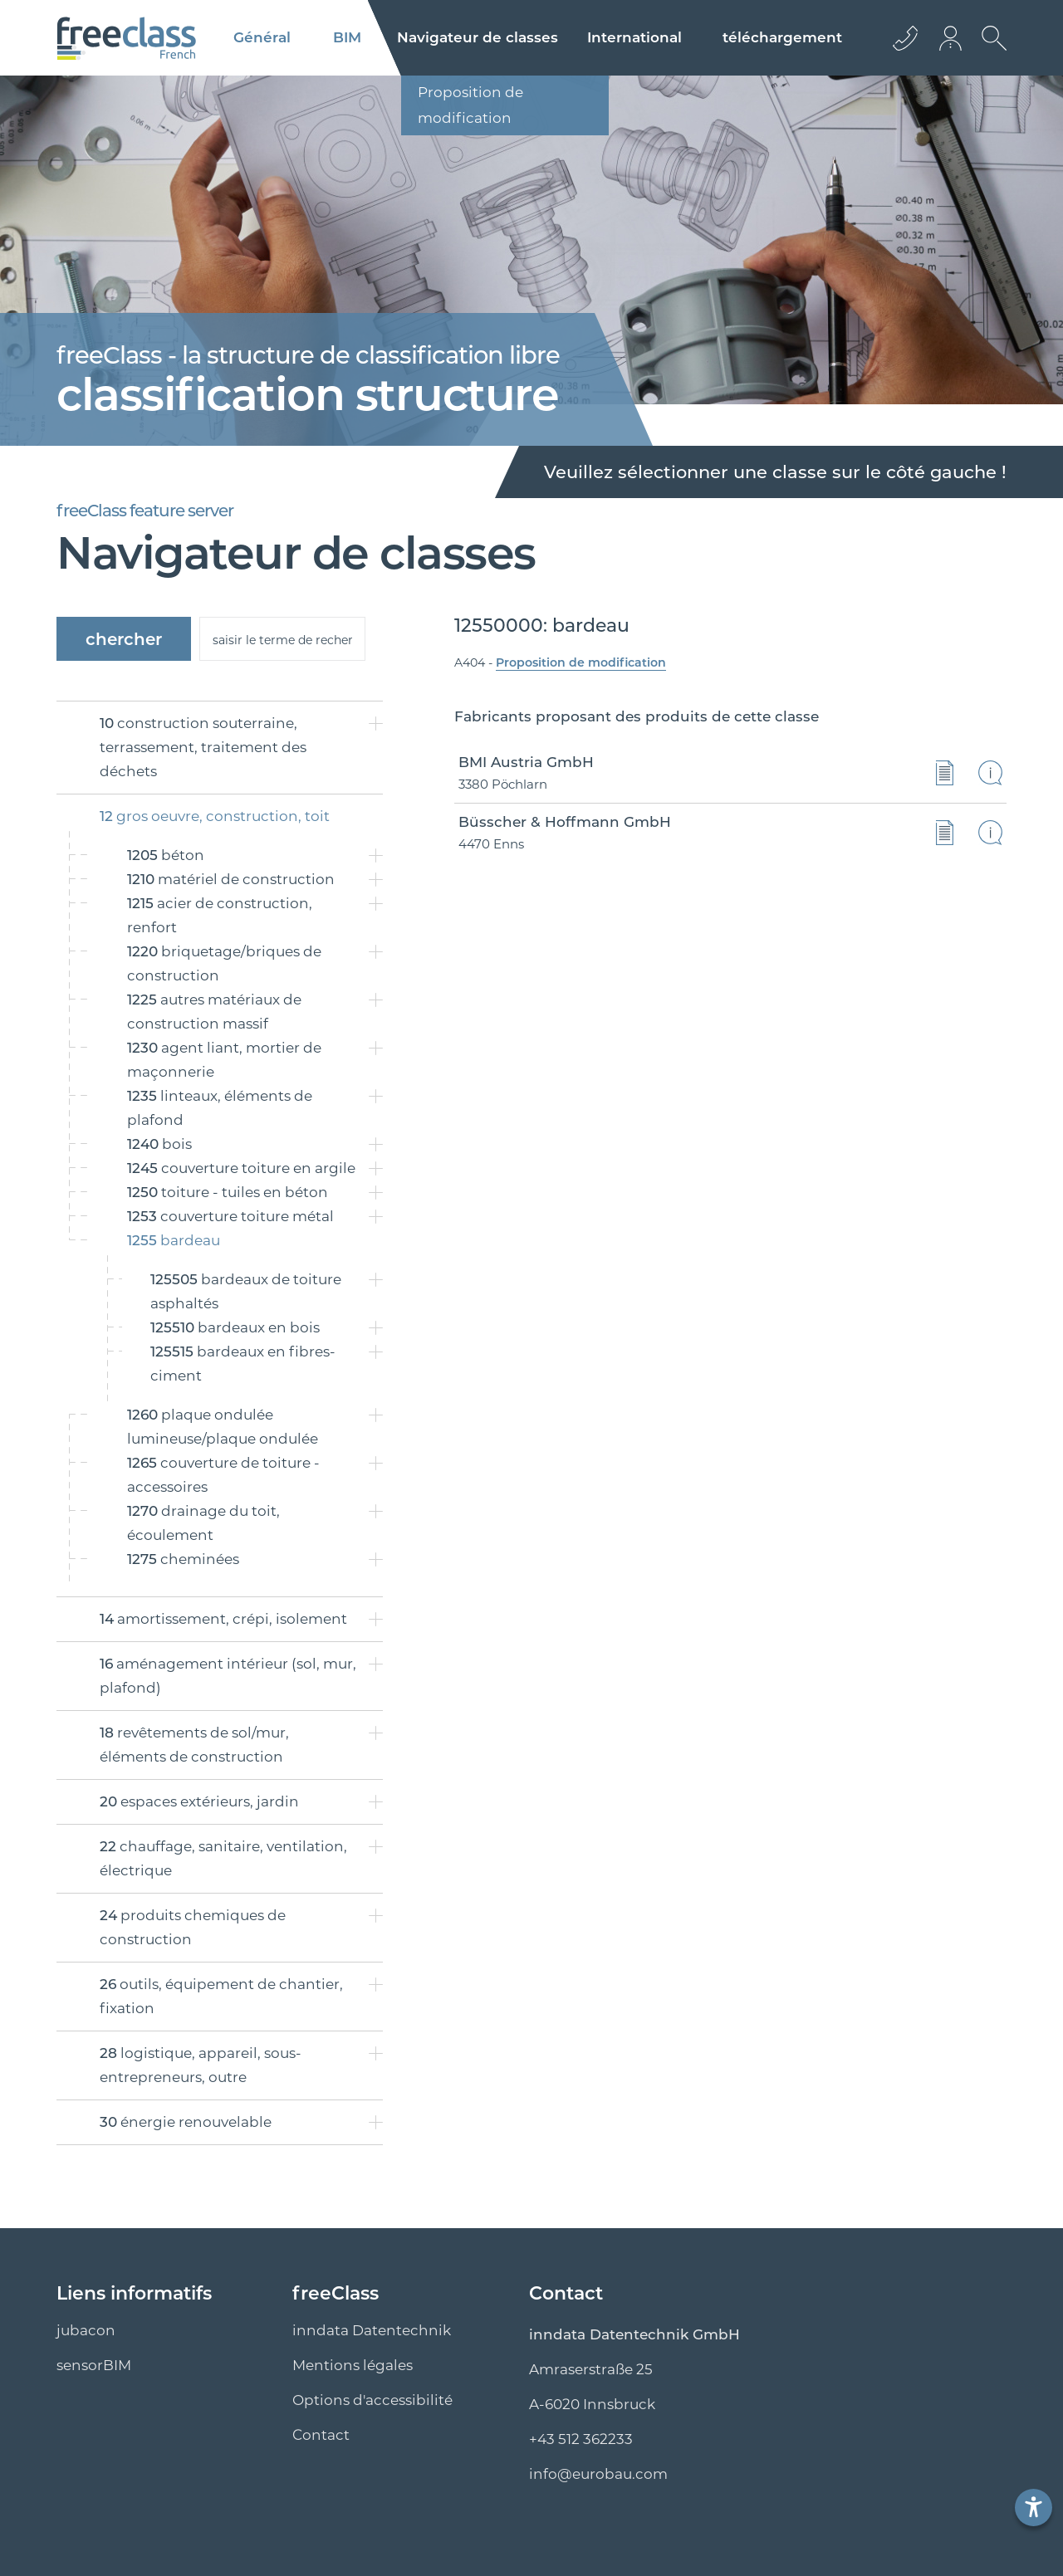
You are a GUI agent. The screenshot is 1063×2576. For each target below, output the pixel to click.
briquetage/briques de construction (224, 963)
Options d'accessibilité (372, 2400)
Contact (321, 2435)
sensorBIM (93, 2365)
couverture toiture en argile (241, 1168)
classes (477, 37)
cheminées (183, 1559)
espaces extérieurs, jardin (199, 1801)
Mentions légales (352, 2365)
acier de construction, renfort (219, 915)
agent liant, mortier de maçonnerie (224, 1059)
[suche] (282, 639)
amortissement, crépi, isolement (223, 1619)
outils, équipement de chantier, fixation (221, 1996)
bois (159, 1144)
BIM (347, 37)
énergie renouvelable (186, 2122)
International (634, 37)
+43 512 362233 (581, 2439)
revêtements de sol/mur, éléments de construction (194, 1744)
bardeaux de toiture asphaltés (245, 1291)
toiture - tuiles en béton (227, 1192)
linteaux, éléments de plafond (219, 1108)
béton (165, 855)
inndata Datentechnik (371, 2330)
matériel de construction (231, 879)
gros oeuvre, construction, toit (215, 816)
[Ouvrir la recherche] (990, 51)
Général (262, 37)
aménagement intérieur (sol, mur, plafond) (228, 1675)
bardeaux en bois (235, 1327)
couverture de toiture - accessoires (223, 1474)
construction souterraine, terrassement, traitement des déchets (203, 747)
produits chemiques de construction (193, 1927)
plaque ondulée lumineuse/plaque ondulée (222, 1426)
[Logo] (126, 38)
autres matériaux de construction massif (214, 1011)
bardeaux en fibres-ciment (243, 1363)
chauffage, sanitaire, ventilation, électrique (223, 1858)
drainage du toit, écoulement (203, 1523)
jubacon (85, 2330)
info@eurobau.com (598, 2474)
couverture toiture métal (230, 1216)
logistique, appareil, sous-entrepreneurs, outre (200, 2065)
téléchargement (782, 37)
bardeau (173, 1240)
